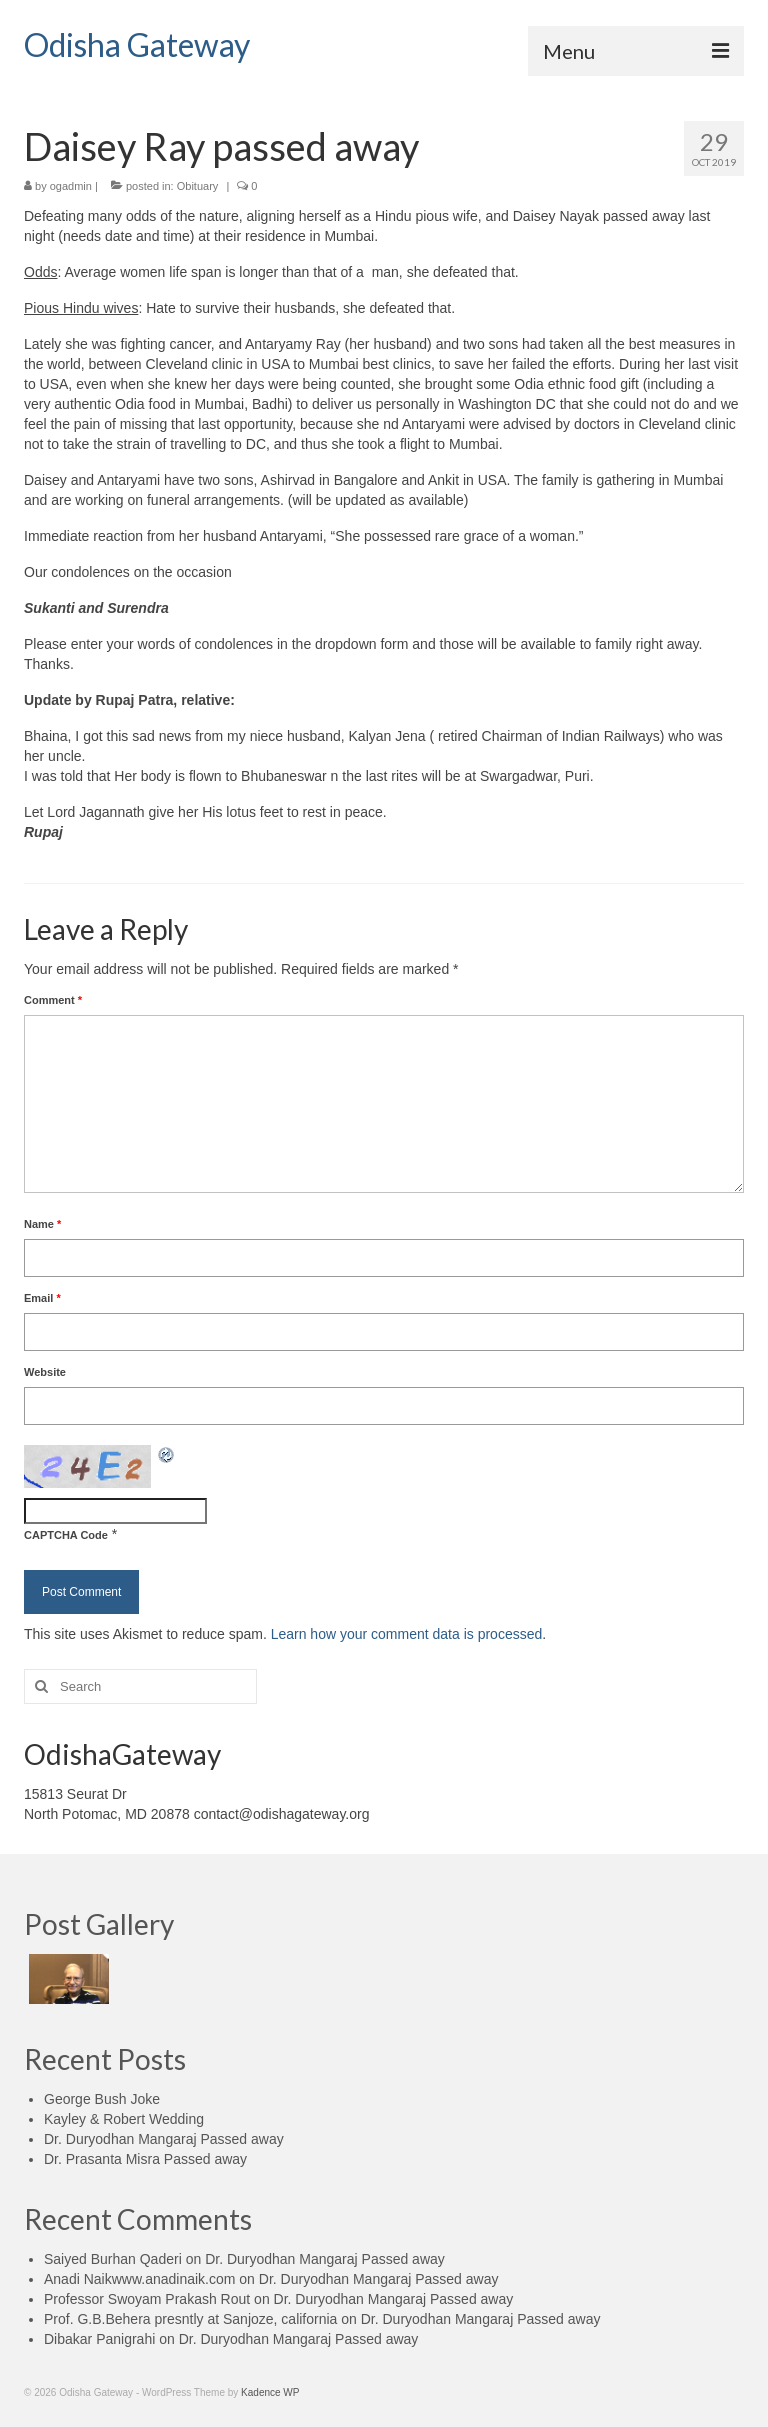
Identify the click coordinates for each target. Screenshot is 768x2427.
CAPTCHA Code (66, 1535)
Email (42, 1298)
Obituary (198, 186)
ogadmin (71, 186)
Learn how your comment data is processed (407, 1634)
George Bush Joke (102, 2099)
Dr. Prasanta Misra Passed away (145, 2159)
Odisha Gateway (137, 44)
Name (42, 1224)
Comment (53, 1000)
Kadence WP (270, 2392)
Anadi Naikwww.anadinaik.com (139, 2279)
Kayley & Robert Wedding (124, 2119)
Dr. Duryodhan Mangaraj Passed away (164, 2139)
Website (45, 1372)
